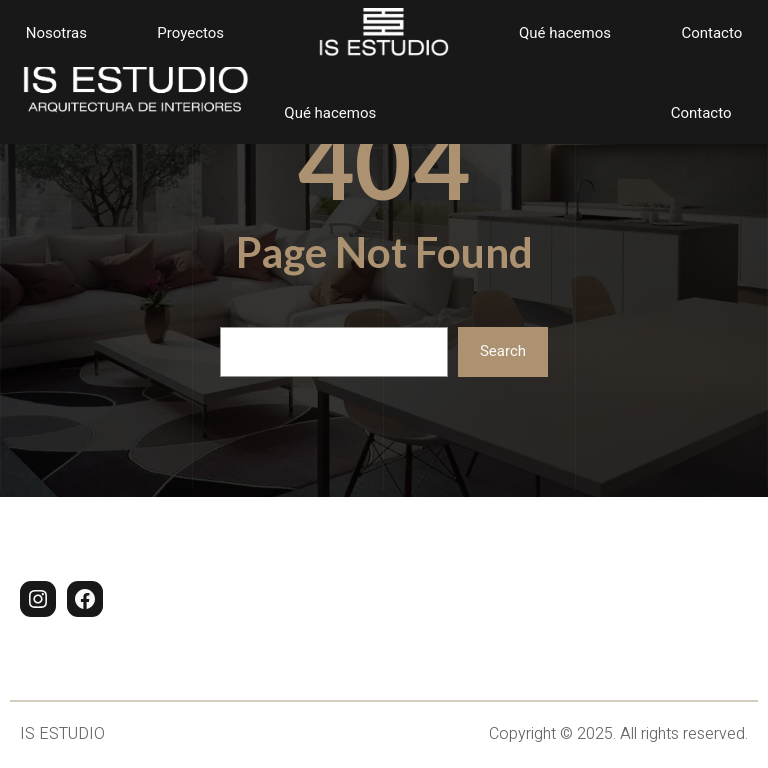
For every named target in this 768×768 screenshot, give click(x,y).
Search (503, 351)
